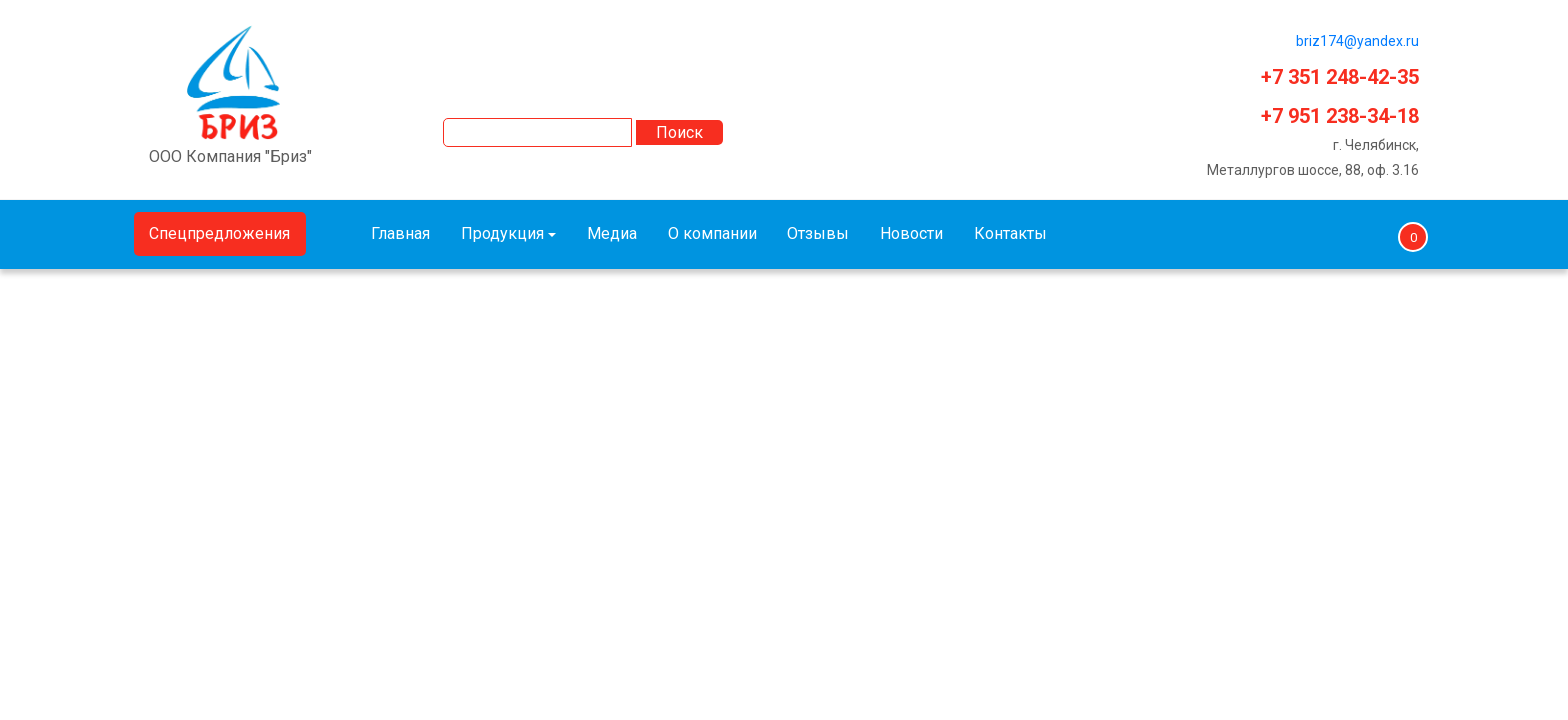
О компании (712, 233)
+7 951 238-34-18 (1340, 116)
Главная (400, 233)
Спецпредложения (219, 233)
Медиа (612, 233)
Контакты (1010, 233)
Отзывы (818, 233)
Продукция (502, 233)
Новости (911, 233)
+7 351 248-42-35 (1340, 77)
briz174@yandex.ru (1357, 41)
